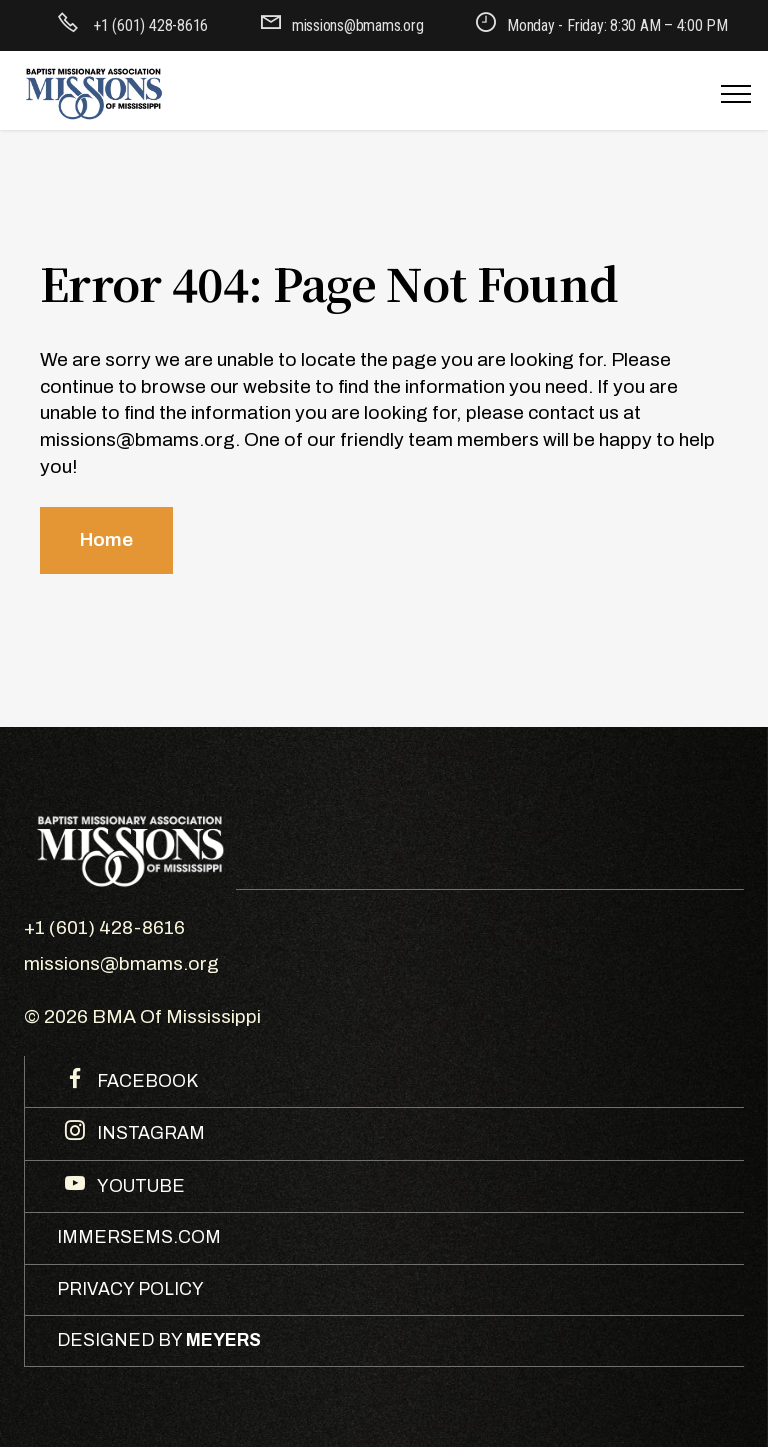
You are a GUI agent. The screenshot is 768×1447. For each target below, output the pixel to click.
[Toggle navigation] (736, 94)
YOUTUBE (139, 1186)
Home (106, 539)
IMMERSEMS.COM (139, 1237)
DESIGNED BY (159, 1340)
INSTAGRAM (149, 1133)
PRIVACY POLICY (130, 1289)
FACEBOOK (145, 1081)
